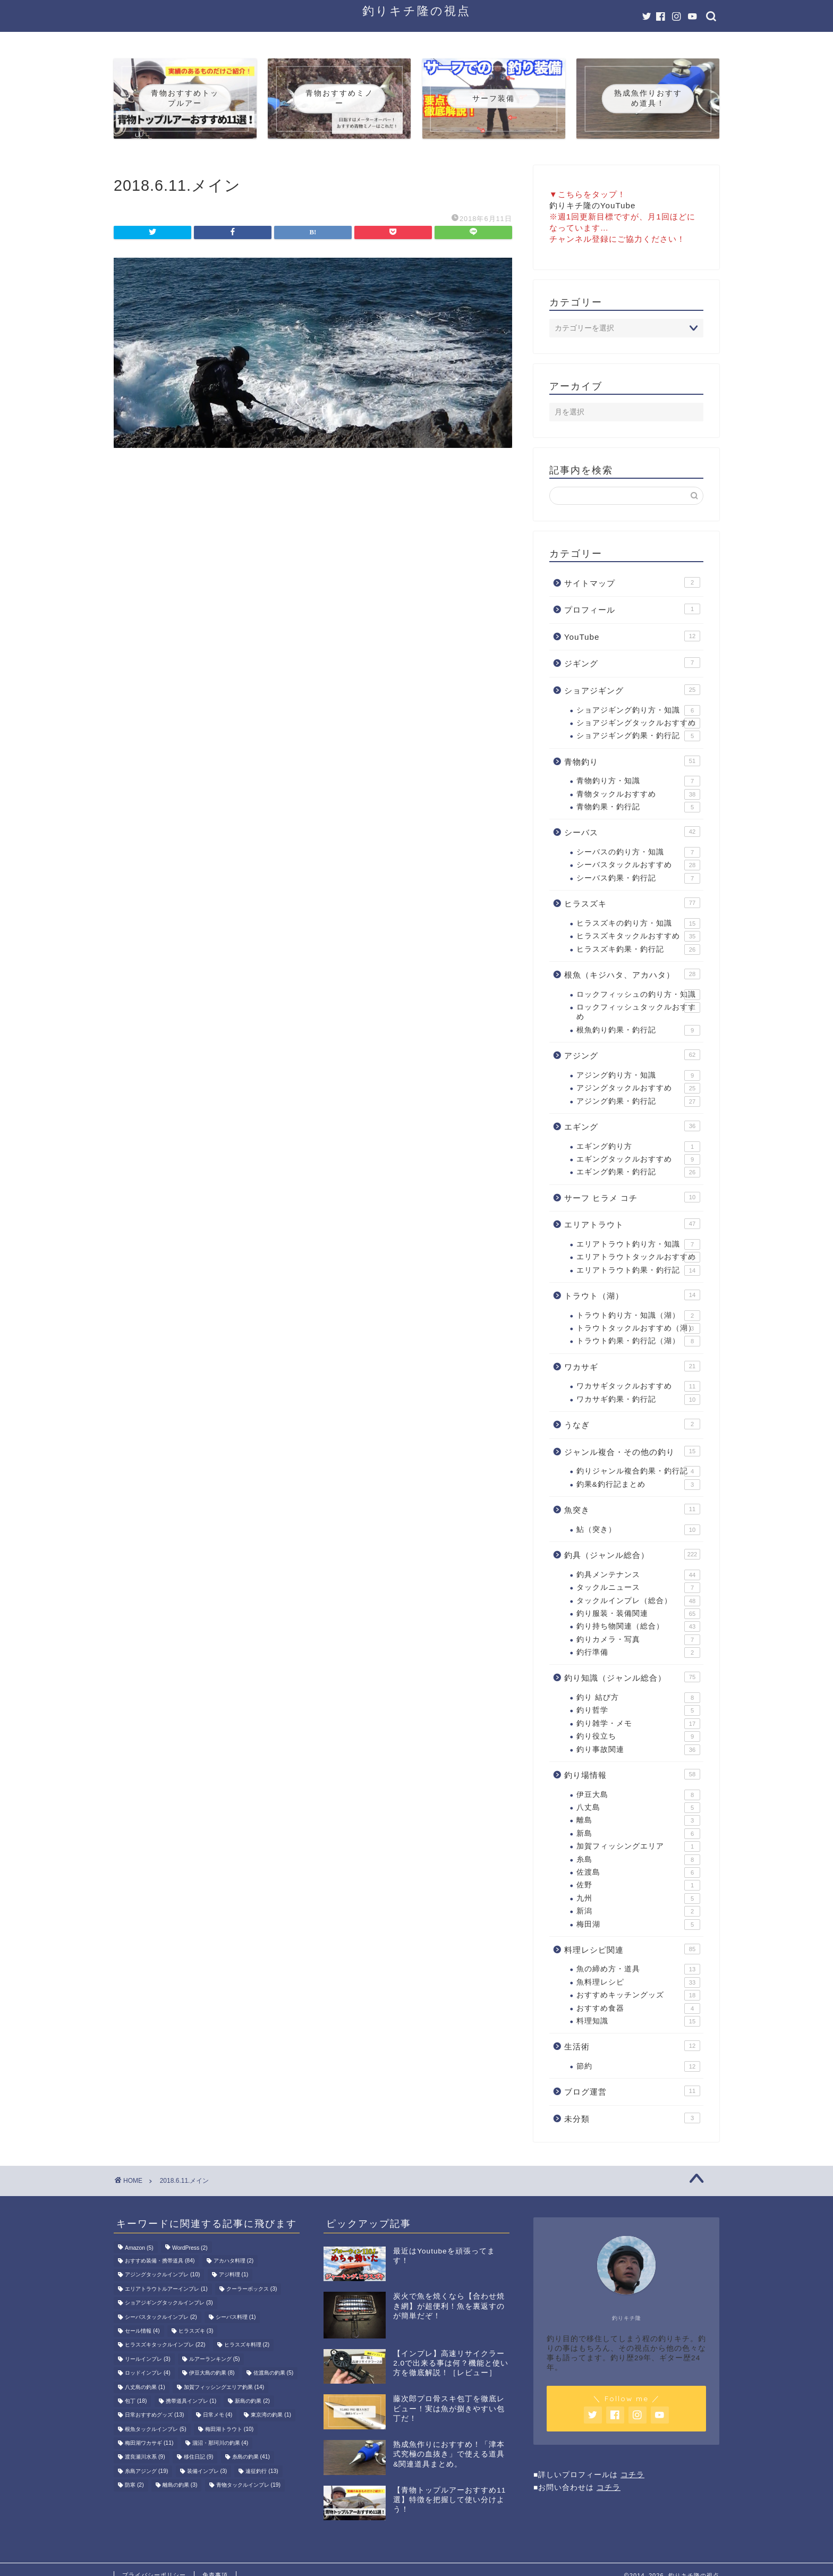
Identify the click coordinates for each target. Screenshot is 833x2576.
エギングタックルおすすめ (638, 1159)
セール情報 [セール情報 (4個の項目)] (142, 2331)
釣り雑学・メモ (638, 1723)
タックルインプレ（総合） (638, 1601)
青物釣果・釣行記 (638, 807)
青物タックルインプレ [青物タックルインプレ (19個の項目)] (248, 2485)
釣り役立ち (638, 1736)
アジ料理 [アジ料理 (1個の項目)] (234, 2275)
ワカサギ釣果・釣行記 (638, 1399)
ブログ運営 (632, 2091)
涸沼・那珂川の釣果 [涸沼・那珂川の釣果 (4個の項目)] (220, 2443)
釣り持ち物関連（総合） (638, 1626)
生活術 (632, 2045)
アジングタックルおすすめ (638, 1088)
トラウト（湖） (632, 1295)
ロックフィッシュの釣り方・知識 (638, 994)
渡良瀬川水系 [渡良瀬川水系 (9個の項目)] (145, 2457)
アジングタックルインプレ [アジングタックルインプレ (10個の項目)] (162, 2275)
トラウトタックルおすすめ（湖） (638, 1328)
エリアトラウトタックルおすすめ (638, 1257)
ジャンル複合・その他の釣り (632, 1451)
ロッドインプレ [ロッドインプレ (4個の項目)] (148, 2373)
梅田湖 (638, 1924)
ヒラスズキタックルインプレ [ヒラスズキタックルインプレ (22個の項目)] (165, 2345)
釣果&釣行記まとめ (638, 1484)
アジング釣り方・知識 (638, 1075)
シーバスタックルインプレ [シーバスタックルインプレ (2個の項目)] (161, 2317)
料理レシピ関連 (632, 1949)
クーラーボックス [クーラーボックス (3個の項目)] (251, 2289)
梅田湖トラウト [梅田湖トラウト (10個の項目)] (229, 2429)
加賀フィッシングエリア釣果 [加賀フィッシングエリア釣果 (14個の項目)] (224, 2387)
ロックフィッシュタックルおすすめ (638, 1011)
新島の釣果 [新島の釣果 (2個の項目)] (252, 2401)
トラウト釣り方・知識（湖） (638, 1315)
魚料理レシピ (638, 1982)
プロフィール (632, 609)
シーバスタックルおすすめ (638, 865)
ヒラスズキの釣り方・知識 (638, 923)
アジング (632, 1054)
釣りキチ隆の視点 (416, 10)
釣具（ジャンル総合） (632, 1554)
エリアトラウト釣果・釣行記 (638, 1270)
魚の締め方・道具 (638, 1969)
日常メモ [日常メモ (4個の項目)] (218, 2415)
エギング (632, 1126)
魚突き (632, 1509)
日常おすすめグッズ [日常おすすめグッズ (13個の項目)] (154, 2415)
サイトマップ (632, 582)
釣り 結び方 (638, 1697)
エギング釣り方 (638, 1146)
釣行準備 (638, 1652)
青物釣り (632, 761)
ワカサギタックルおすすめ (638, 1386)
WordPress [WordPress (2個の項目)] (190, 2248)
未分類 (632, 2118)
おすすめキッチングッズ (638, 1995)
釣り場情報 (632, 1774)
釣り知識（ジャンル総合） (632, 1677)
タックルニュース (638, 1587)
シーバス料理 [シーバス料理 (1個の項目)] (236, 2317)
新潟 (638, 1911)
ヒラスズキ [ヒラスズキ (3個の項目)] (196, 2331)
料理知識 (638, 2021)
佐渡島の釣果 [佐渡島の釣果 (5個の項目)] (273, 2373)
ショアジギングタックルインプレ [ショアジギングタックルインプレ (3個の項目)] (169, 2303)
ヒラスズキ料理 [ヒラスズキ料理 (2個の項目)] (247, 2345)
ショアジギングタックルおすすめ (638, 723)
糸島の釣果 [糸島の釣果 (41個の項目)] (251, 2457)
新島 (638, 1833)
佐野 (638, 1885)
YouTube (632, 636)
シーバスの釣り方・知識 (638, 852)
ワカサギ (632, 1366)
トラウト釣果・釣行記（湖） (638, 1341)
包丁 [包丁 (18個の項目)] (136, 2401)
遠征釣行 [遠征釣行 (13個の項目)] (261, 2471)
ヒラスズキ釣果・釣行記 (638, 949)
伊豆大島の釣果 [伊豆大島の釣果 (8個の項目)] (212, 2373)
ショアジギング (632, 689)
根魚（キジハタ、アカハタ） (632, 974)
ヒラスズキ (632, 902)
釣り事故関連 (638, 1749)
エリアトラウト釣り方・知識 (638, 1244)
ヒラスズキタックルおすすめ (638, 936)
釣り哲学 (638, 1710)
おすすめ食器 (638, 2008)
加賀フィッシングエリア (638, 1846)
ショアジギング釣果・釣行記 (638, 736)
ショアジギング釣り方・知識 (638, 710)
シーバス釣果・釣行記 (638, 878)
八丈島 (638, 1807)
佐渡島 (638, 1872)
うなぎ (632, 1424)
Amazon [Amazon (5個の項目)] (139, 2248)
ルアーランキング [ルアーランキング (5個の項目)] (214, 2359)
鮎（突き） (638, 1529)
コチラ (632, 2475)
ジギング (632, 662)
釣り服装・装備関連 (638, 1613)
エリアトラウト (632, 1223)
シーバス (632, 831)
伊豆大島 (638, 1795)
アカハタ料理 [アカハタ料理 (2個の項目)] (234, 2261)
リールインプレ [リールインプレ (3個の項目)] (148, 2359)
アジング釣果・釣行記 (638, 1101)
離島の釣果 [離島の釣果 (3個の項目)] (180, 2485)
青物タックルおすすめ (638, 794)
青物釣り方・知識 (638, 781)
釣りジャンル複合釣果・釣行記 (638, 1471)
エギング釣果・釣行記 (638, 1172)
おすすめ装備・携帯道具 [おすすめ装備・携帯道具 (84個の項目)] (159, 2261)
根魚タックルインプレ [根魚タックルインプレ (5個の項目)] (155, 2429)
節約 (638, 2066)
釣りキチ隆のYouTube (592, 205)
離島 (638, 1820)
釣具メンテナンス (638, 1575)
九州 (638, 1898)
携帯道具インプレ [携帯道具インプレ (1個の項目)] (191, 2401)
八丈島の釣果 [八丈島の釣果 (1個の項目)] (145, 2387)
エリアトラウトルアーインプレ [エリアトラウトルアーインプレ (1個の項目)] (166, 2289)
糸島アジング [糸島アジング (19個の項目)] (146, 2471)
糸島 (638, 1859)
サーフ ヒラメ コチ (632, 1197)
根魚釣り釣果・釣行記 (638, 1030)
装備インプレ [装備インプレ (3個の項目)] (207, 2471)
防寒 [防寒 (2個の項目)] (134, 2485)
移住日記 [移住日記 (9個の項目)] (199, 2457)
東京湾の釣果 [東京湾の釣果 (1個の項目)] (271, 2415)
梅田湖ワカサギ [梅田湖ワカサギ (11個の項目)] (149, 2443)
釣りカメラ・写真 (638, 1639)
